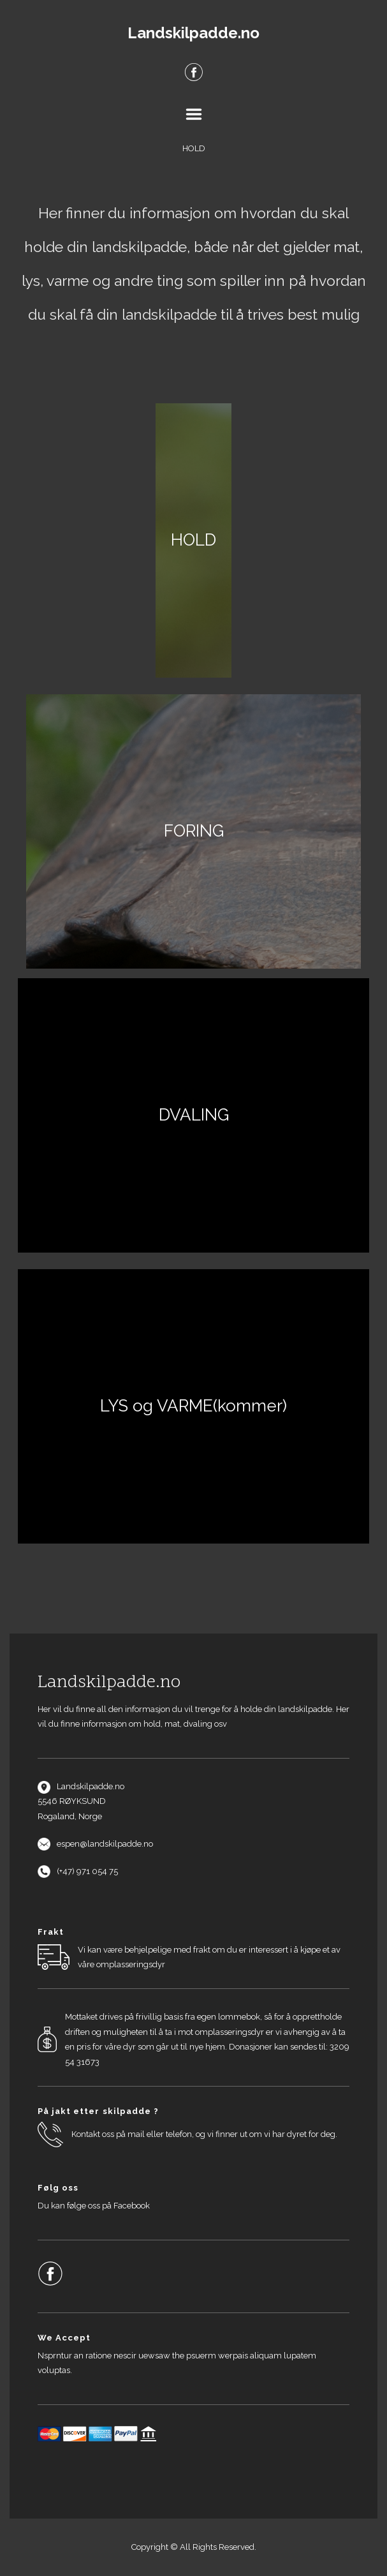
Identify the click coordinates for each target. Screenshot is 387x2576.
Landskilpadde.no (193, 33)
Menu (194, 114)
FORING (194, 830)
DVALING (194, 1114)
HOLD (193, 539)
